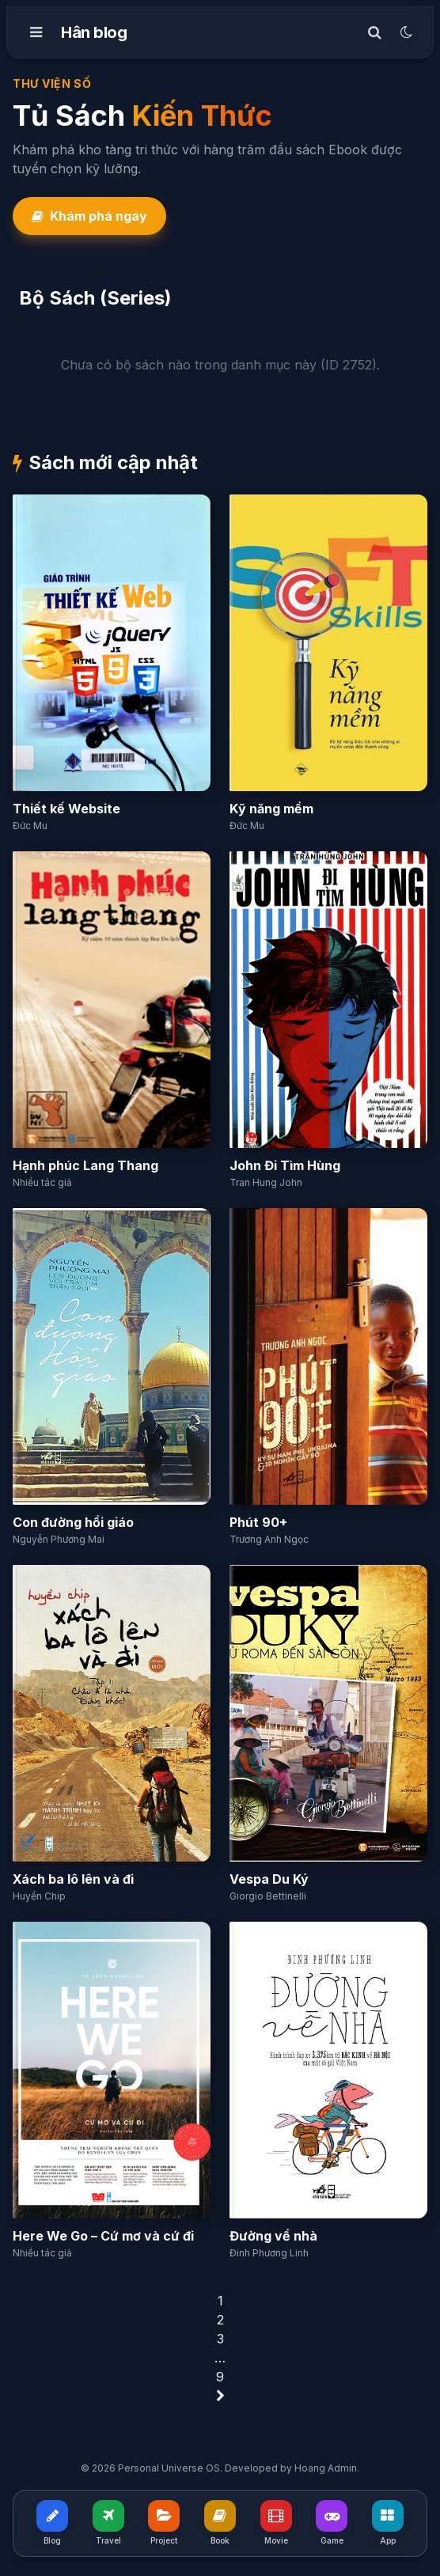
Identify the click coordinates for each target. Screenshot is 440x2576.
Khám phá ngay (89, 216)
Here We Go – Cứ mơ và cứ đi (103, 2236)
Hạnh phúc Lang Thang (85, 1165)
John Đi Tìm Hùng (284, 1165)
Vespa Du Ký (269, 1879)
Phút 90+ (258, 1522)
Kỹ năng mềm (271, 808)
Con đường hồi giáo (73, 1522)
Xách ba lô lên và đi (73, 1879)
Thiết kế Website (66, 808)
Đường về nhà (273, 2236)
